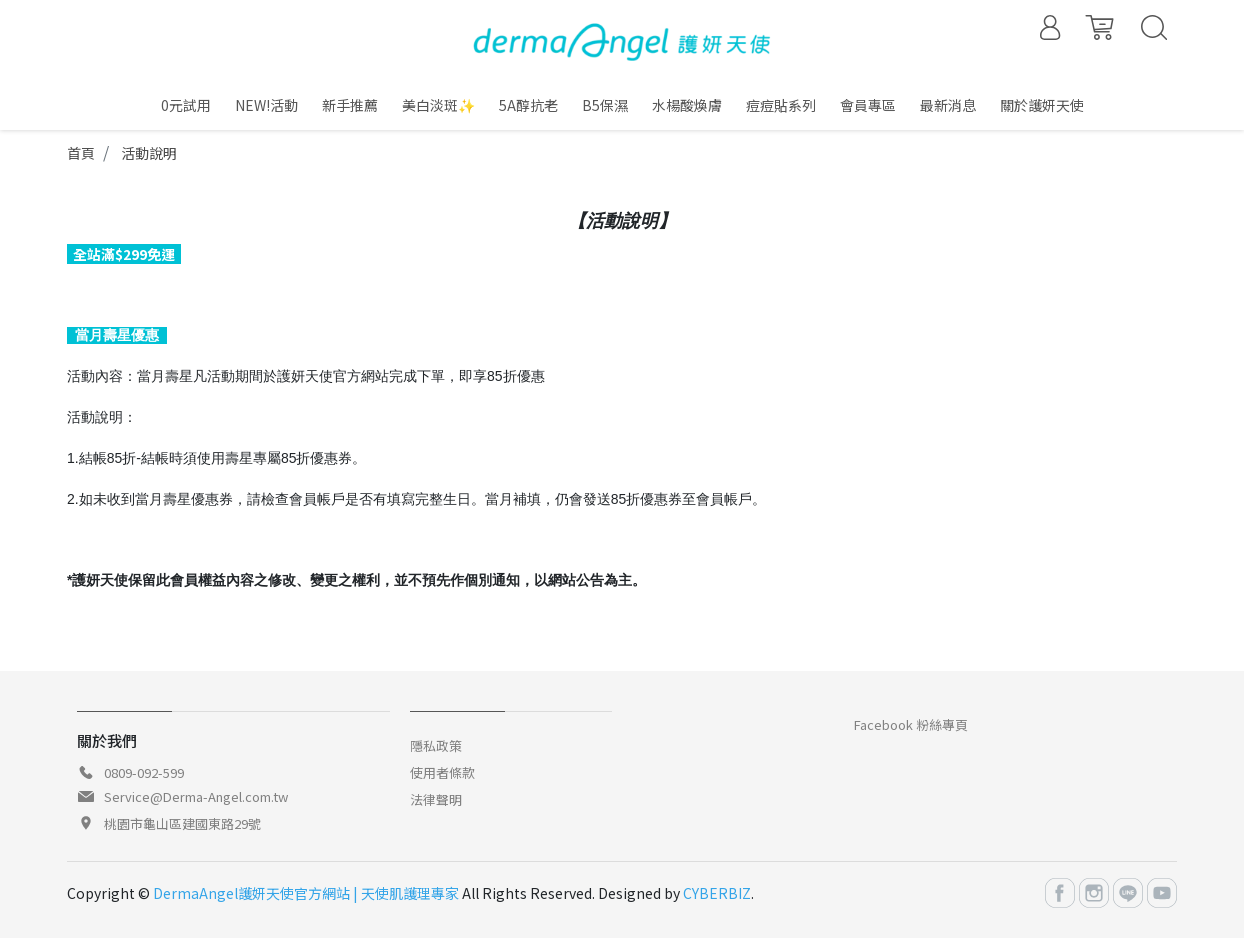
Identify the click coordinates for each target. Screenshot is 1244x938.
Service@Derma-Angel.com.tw (196, 796)
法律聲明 (436, 799)
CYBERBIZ (717, 893)
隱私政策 (436, 745)
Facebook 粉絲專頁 (911, 724)
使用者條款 (442, 772)
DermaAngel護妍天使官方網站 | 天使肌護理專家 (306, 893)
